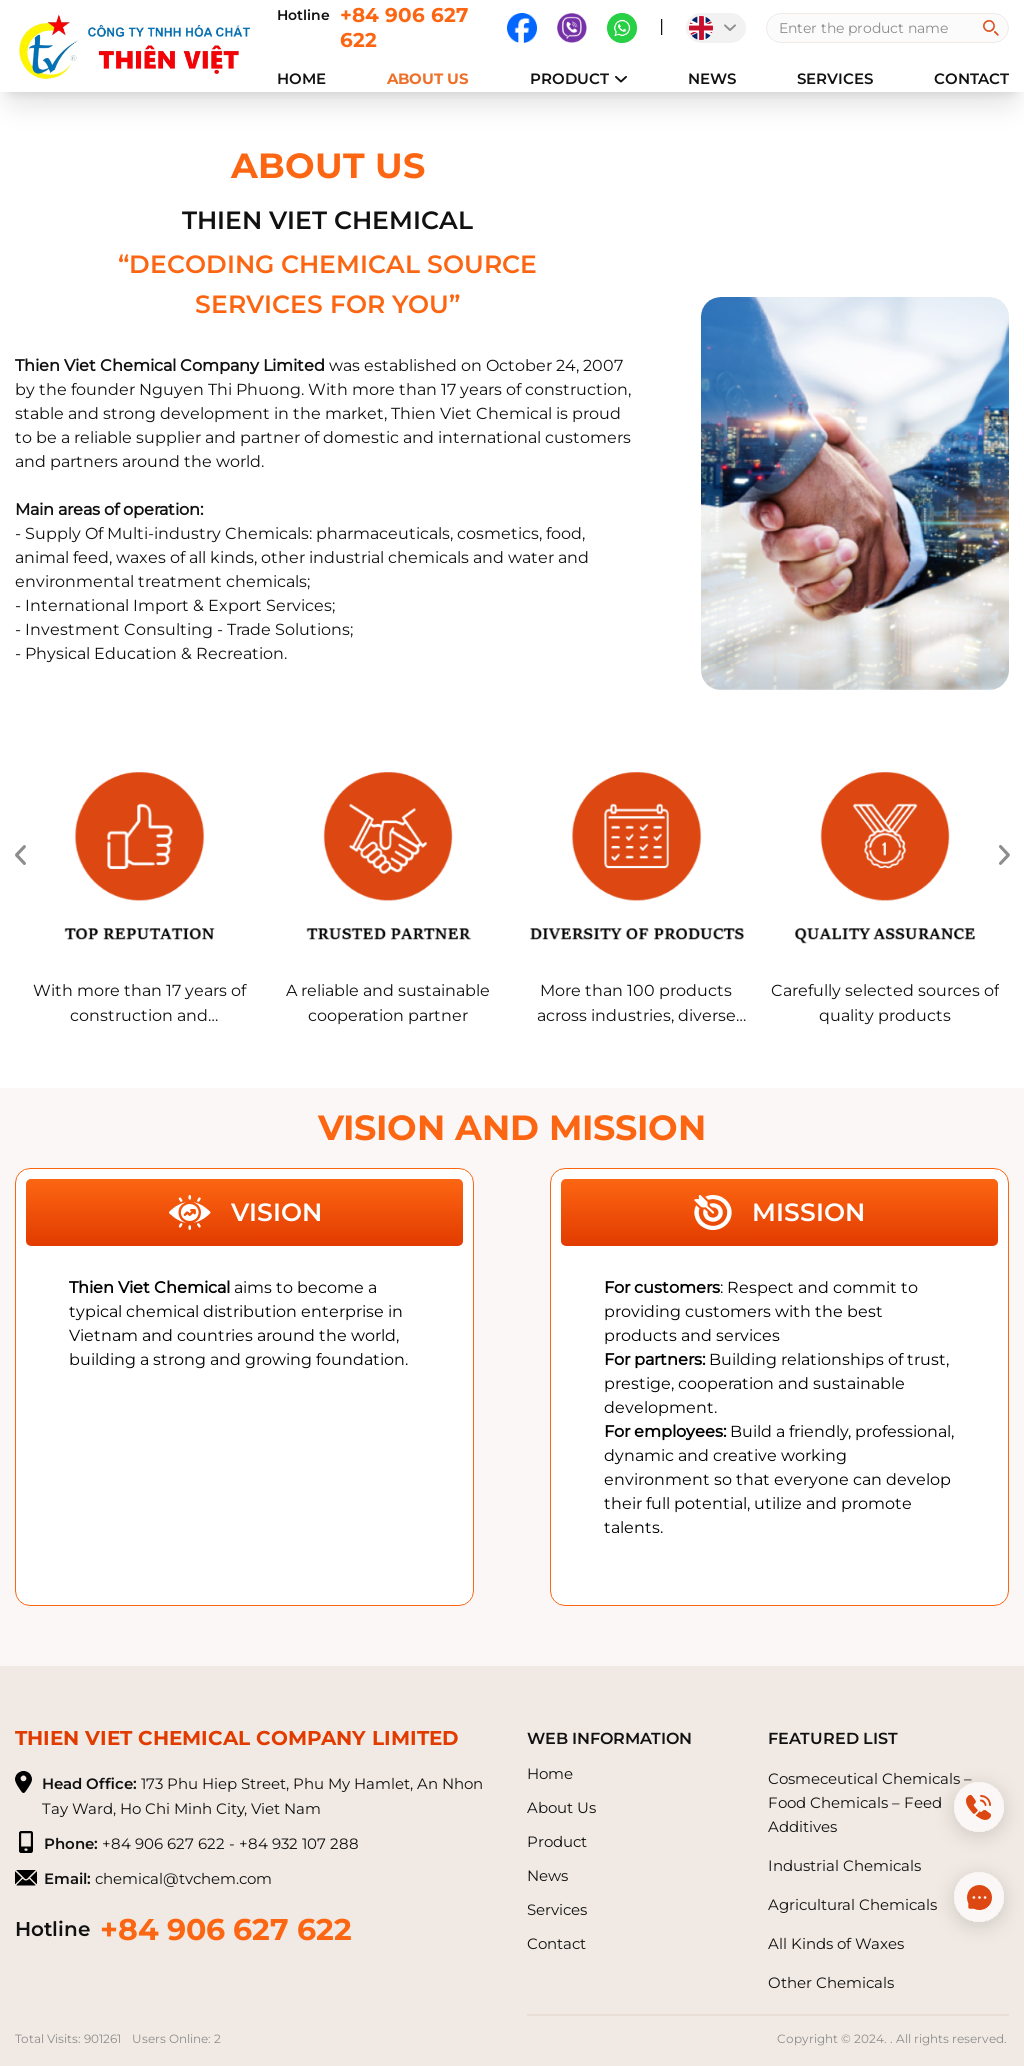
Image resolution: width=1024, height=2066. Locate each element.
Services (835, 78)
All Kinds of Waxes (836, 1943)
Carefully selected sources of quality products (885, 1003)
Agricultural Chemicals (852, 1904)
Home (301, 78)
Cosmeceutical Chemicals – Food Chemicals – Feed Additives (870, 1802)
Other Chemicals (831, 1982)
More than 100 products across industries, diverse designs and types (636, 1004)
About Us (428, 78)
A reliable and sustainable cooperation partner (388, 1003)
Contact (971, 78)
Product (578, 78)
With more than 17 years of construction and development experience (139, 1004)
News (712, 78)
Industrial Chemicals (844, 1865)
